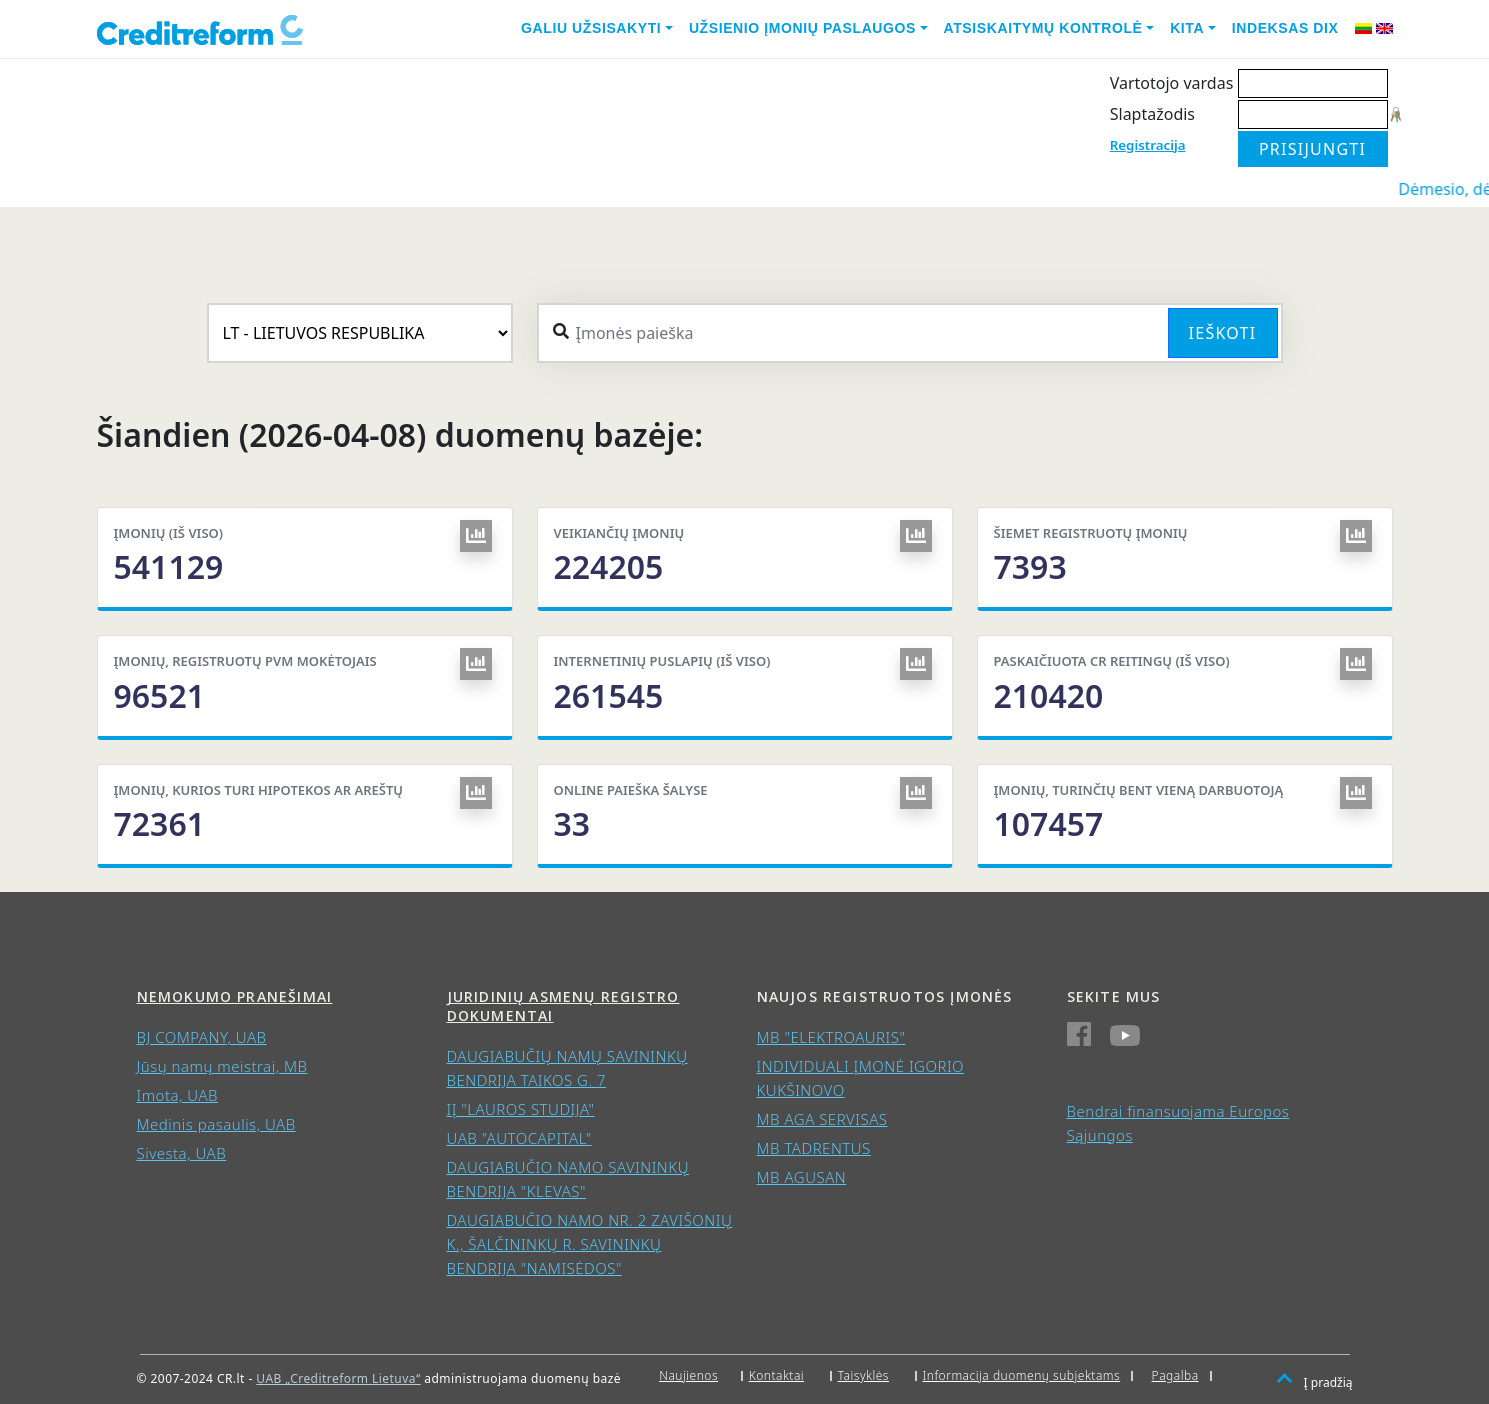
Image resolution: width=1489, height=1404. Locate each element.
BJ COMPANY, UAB (202, 1037)
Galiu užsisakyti (591, 28)
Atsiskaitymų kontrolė (1043, 28)
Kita (1187, 28)
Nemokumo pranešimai (235, 996)
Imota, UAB (178, 1095)
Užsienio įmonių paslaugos (802, 28)
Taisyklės (863, 1375)
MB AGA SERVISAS (822, 1119)
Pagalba (1175, 1375)
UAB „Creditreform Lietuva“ (338, 1378)
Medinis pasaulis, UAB (216, 1124)
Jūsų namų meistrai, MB (222, 1066)
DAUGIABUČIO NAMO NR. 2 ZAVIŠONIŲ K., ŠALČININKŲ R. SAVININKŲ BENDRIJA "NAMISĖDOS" (590, 1244)
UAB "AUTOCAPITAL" (519, 1138)
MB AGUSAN (802, 1177)
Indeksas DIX (1285, 28)
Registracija (1148, 145)
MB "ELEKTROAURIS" (831, 1037)
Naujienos (688, 1375)
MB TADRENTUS (814, 1148)
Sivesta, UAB (182, 1153)
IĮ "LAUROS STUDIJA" (521, 1109)
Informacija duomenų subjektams (1022, 1375)
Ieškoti (1223, 333)
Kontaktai (777, 1375)
